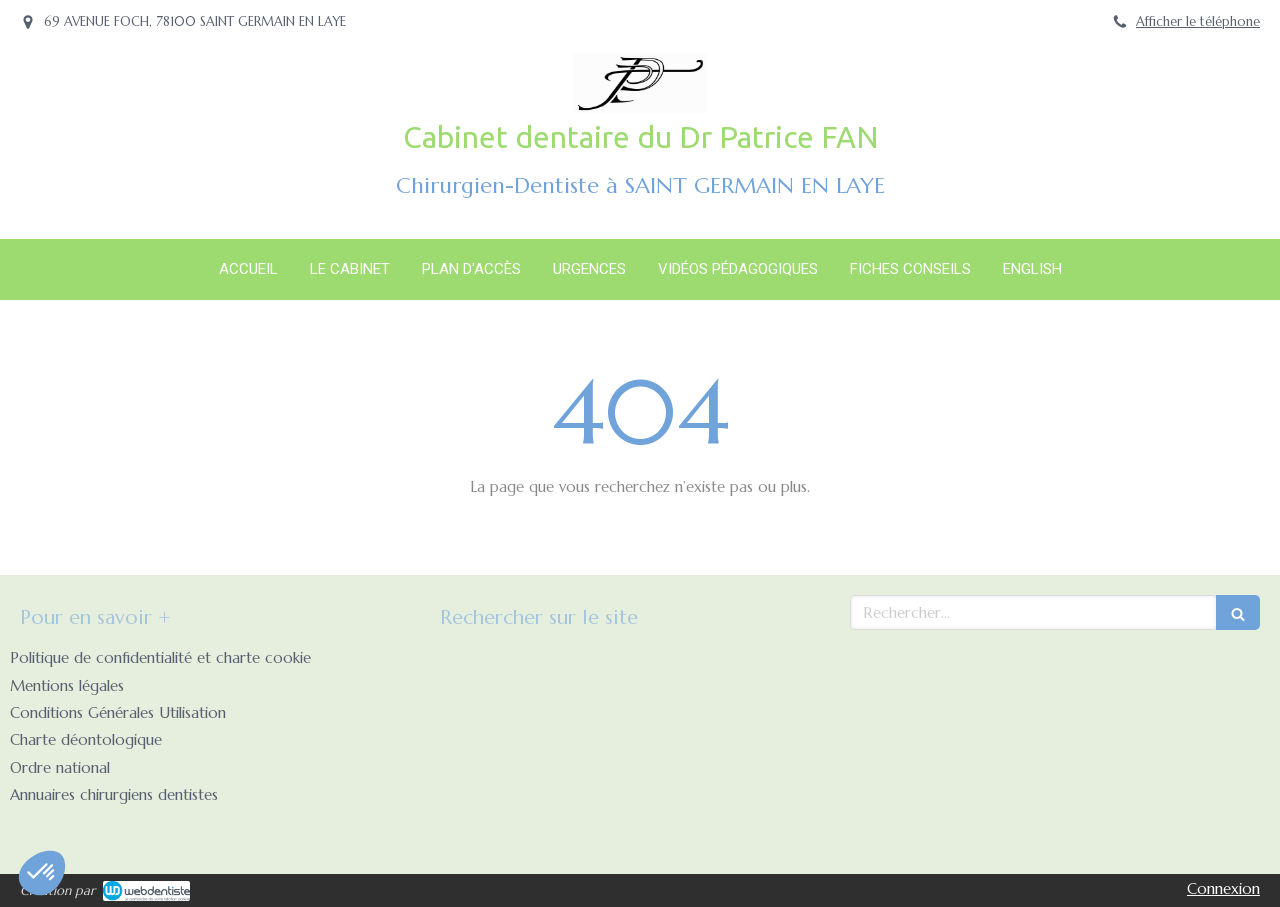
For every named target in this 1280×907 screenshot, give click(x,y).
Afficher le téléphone (1198, 22)
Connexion (1223, 888)
